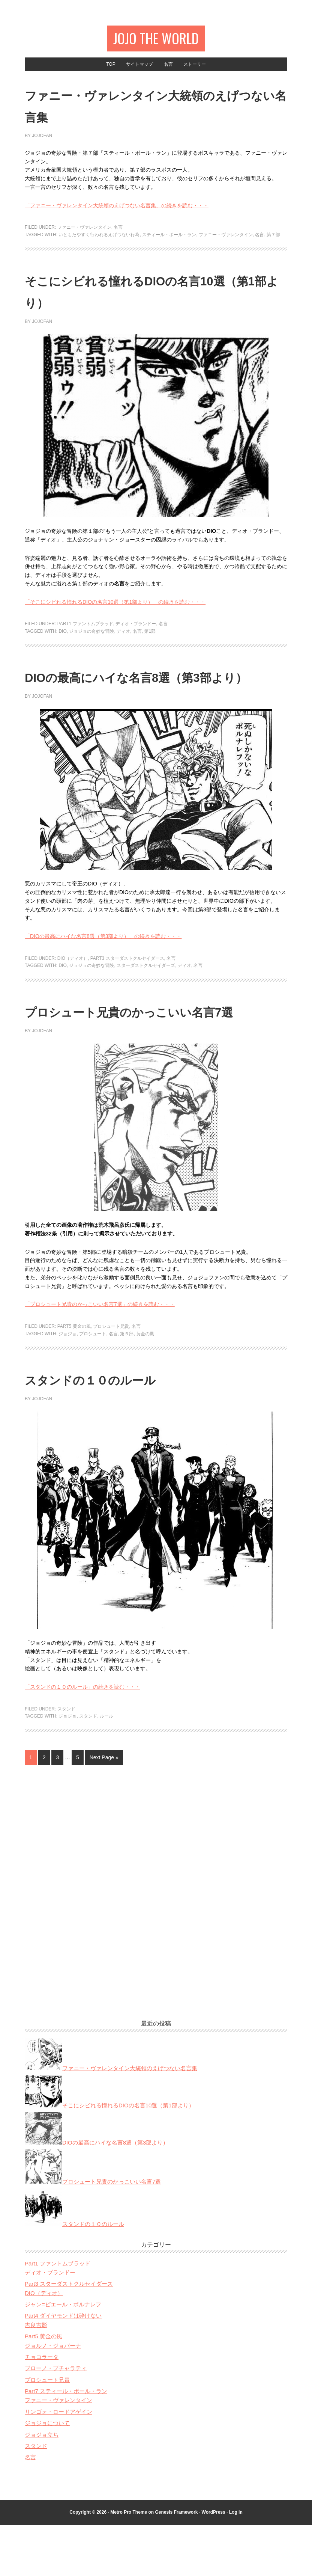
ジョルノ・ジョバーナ (53, 2397)
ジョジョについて (47, 2474)
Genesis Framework (176, 2563)
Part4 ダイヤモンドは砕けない (63, 2366)
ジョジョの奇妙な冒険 (91, 639)
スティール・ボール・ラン (169, 242)
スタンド (66, 1760)
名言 (118, 235)
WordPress (213, 2563)
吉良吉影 (36, 2376)
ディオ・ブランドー (136, 631)
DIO (62, 639)
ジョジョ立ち (41, 2485)
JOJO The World (156, 40)
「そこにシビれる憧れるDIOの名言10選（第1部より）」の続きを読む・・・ (115, 609)
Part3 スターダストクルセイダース (127, 987)
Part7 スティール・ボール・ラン (66, 2442)
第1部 (150, 639)
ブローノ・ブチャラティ (56, 2419)
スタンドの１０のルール (125, 1429)
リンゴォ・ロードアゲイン (58, 2463)
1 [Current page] (30, 1808)
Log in (236, 2563)
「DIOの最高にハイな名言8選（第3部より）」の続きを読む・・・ (103, 966)
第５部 (127, 1385)
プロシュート (92, 1385)
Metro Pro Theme (128, 2563)
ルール (106, 1767)
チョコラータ (41, 2408)
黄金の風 (145, 1385)
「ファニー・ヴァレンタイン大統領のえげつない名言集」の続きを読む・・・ (116, 213)
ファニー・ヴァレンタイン (84, 235)
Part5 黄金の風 (74, 1377)
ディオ (123, 639)
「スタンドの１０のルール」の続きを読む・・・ (82, 1738)
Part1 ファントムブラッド (85, 631)
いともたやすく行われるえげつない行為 (99, 242)
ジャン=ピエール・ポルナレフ (63, 2355)
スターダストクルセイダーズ (146, 995)
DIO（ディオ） (72, 987)
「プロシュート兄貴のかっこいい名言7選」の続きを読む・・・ (100, 1355)
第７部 (273, 242)
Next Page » (104, 1808)
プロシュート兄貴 (111, 1377)
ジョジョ (67, 1385)
